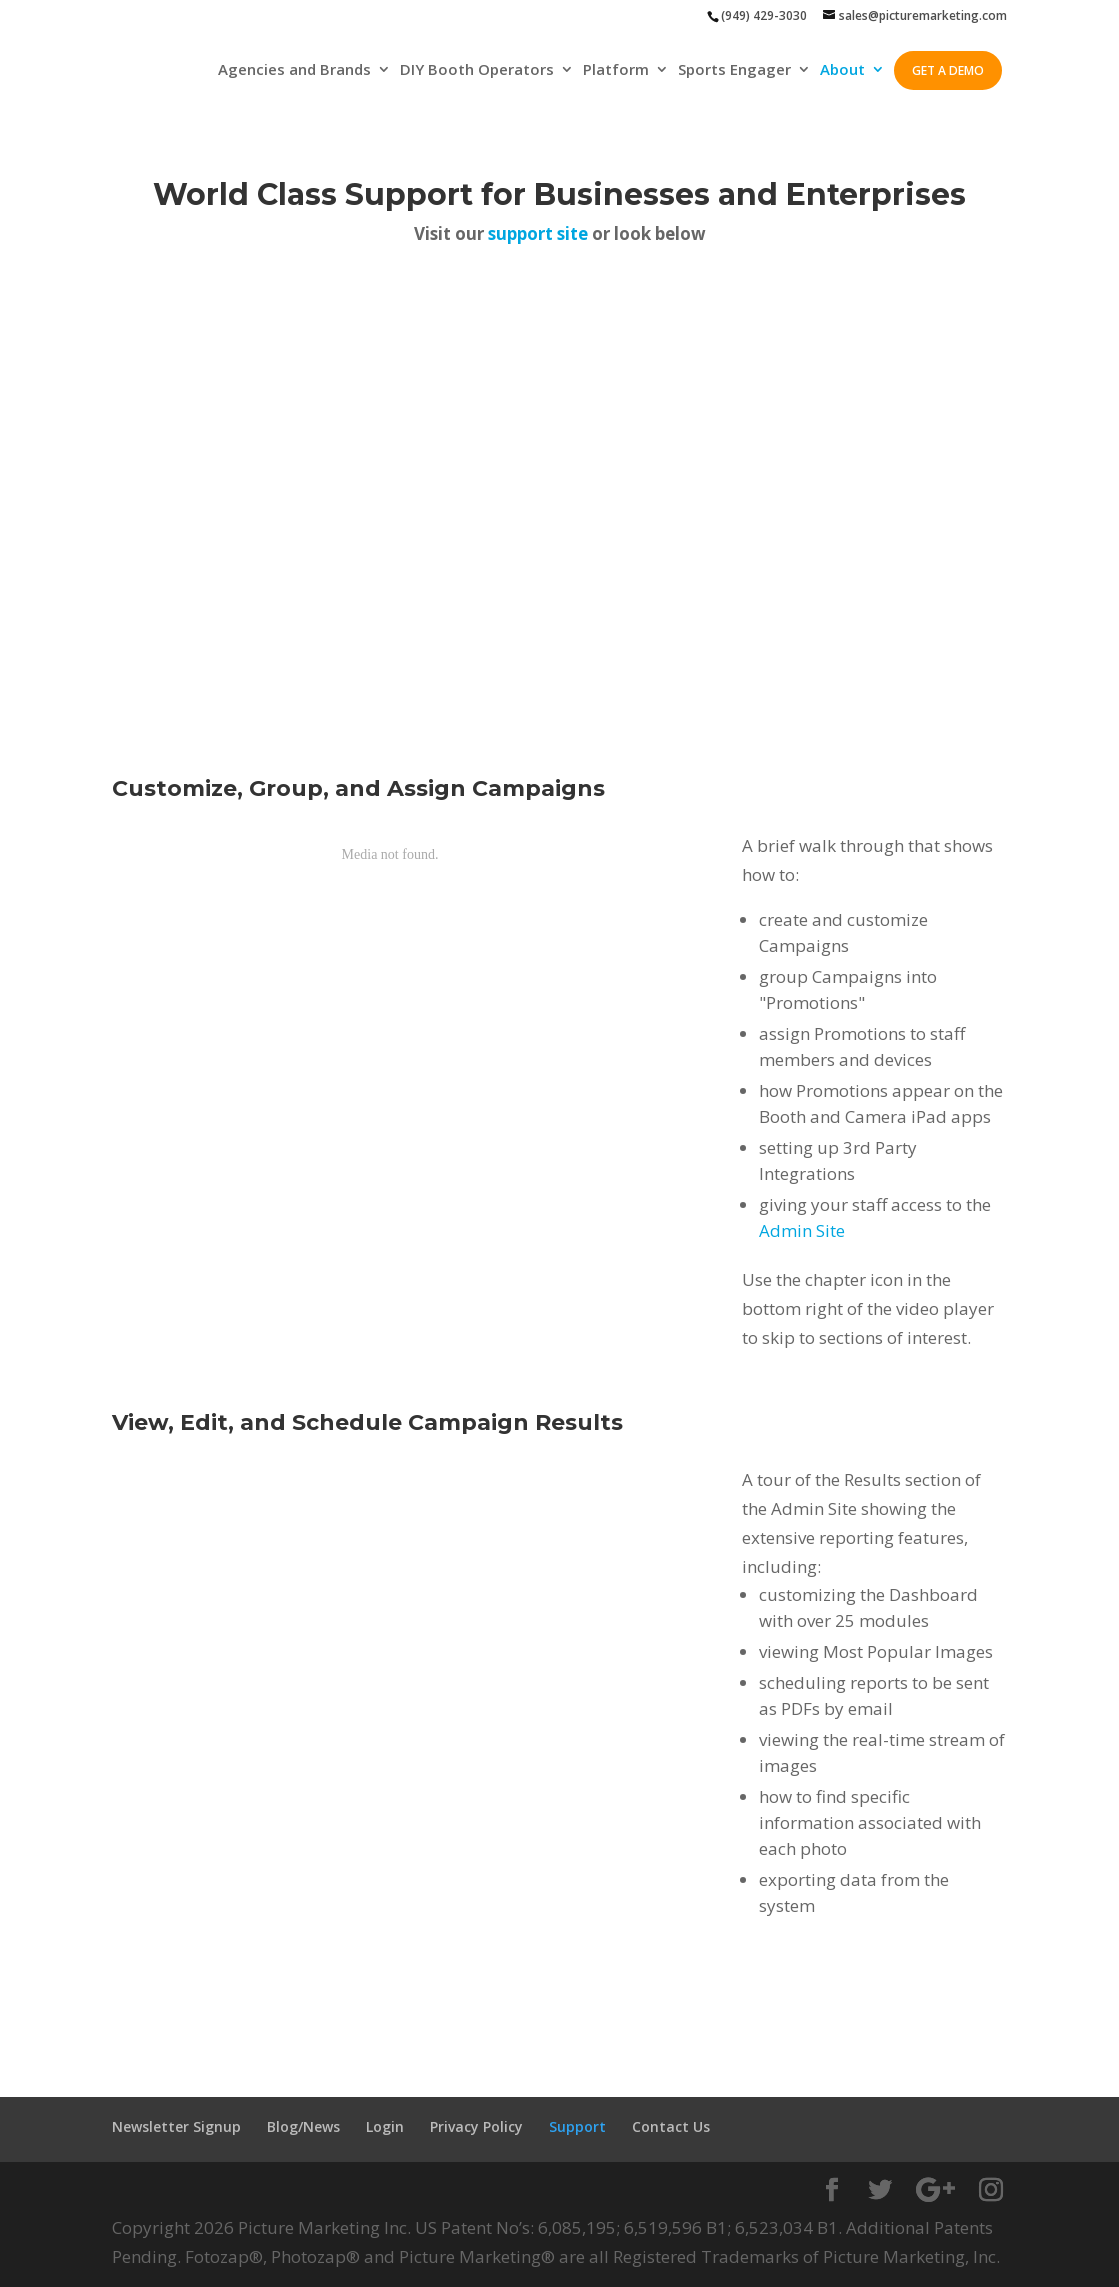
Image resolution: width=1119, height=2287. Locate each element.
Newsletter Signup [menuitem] (176, 2126)
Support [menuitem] (577, 2126)
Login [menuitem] (385, 2126)
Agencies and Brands (294, 70)
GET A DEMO (948, 70)
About (842, 70)
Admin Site (802, 1230)
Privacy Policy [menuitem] (476, 2126)
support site (538, 233)
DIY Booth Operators (477, 70)
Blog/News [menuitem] (303, 2126)
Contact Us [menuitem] (671, 2126)
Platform (616, 70)
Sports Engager (734, 70)
